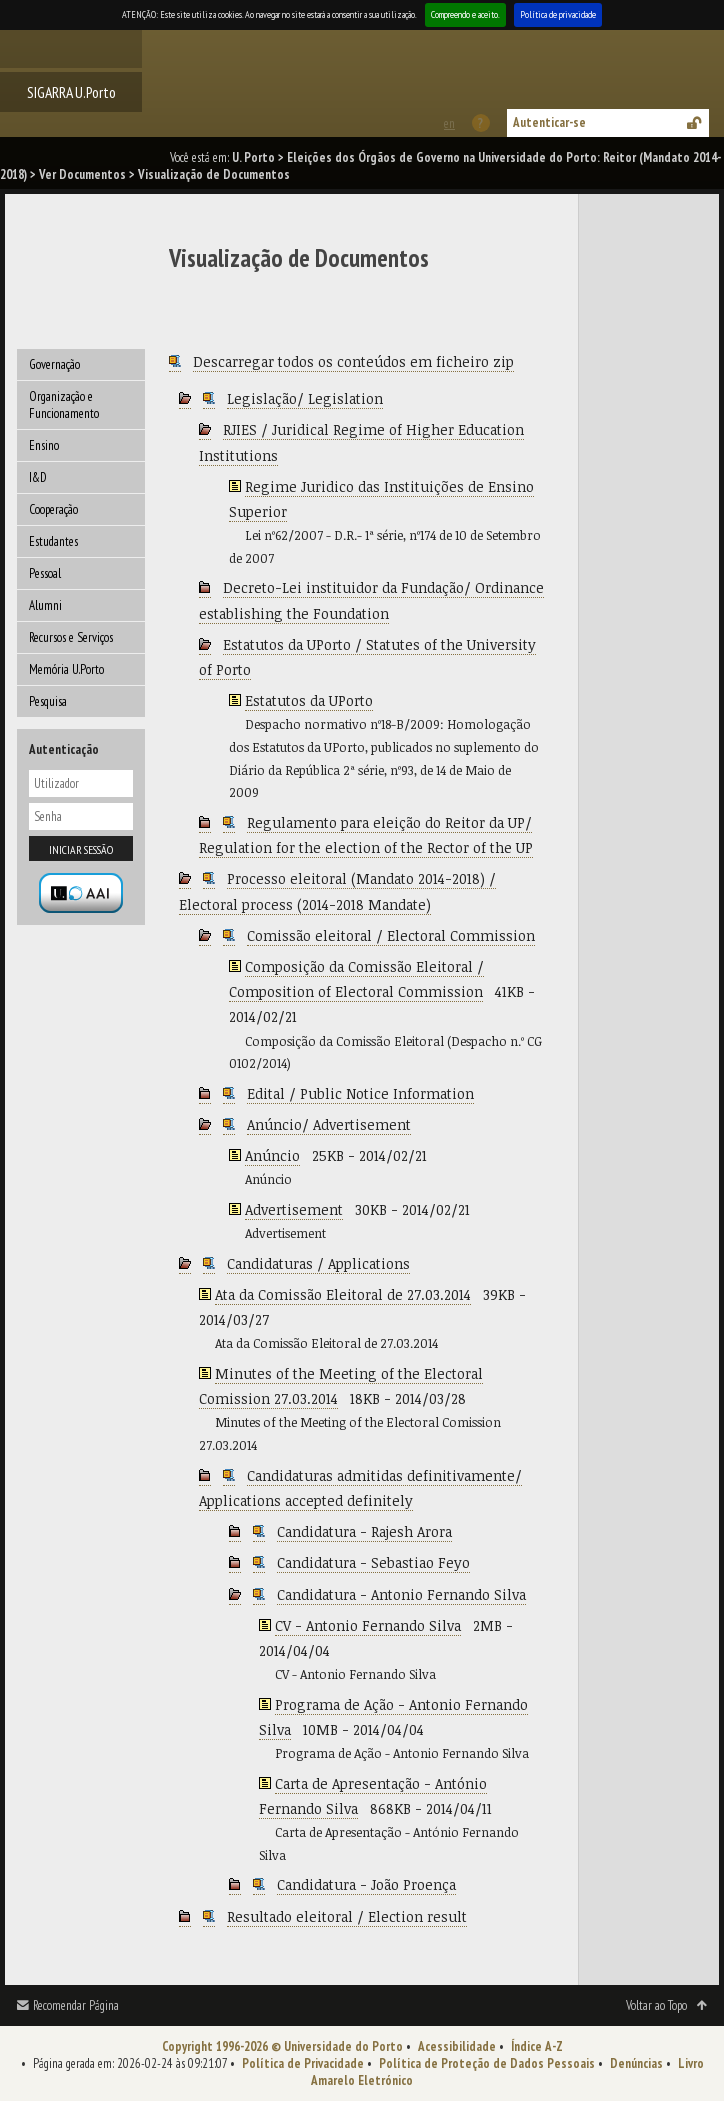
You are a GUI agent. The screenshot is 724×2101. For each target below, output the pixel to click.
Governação (54, 364)
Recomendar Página (76, 2005)
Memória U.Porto (66, 669)
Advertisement (294, 1209)
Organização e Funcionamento (64, 405)
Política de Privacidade (303, 2063)
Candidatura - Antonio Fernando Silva (401, 1594)
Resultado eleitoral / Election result (347, 1916)
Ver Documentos (82, 174)
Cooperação (53, 509)
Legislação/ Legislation (305, 398)
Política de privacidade (558, 14)
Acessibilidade (457, 2046)
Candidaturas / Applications (318, 1263)
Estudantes (53, 541)
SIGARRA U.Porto (71, 92)
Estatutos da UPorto (309, 700)
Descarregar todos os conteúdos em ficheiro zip (353, 361)
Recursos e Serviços (71, 637)
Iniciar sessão (81, 849)
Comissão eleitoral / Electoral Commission (391, 935)
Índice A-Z (537, 2046)
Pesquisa (48, 701)
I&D (38, 477)
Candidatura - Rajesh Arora (364, 1531)
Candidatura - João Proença (366, 1884)
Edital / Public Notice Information (360, 1093)
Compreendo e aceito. (465, 14)
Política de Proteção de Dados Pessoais (487, 2063)
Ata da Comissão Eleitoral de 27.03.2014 (343, 1294)
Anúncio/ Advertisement (329, 1124)
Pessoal (45, 573)
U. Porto (253, 157)
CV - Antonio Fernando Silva (368, 1625)
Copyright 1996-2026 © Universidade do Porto (282, 2046)
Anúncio (272, 1155)
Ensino (44, 445)
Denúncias (636, 2063)
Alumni (45, 605)
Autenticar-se (549, 122)
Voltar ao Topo (656, 2005)
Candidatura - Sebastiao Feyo (373, 1562)
